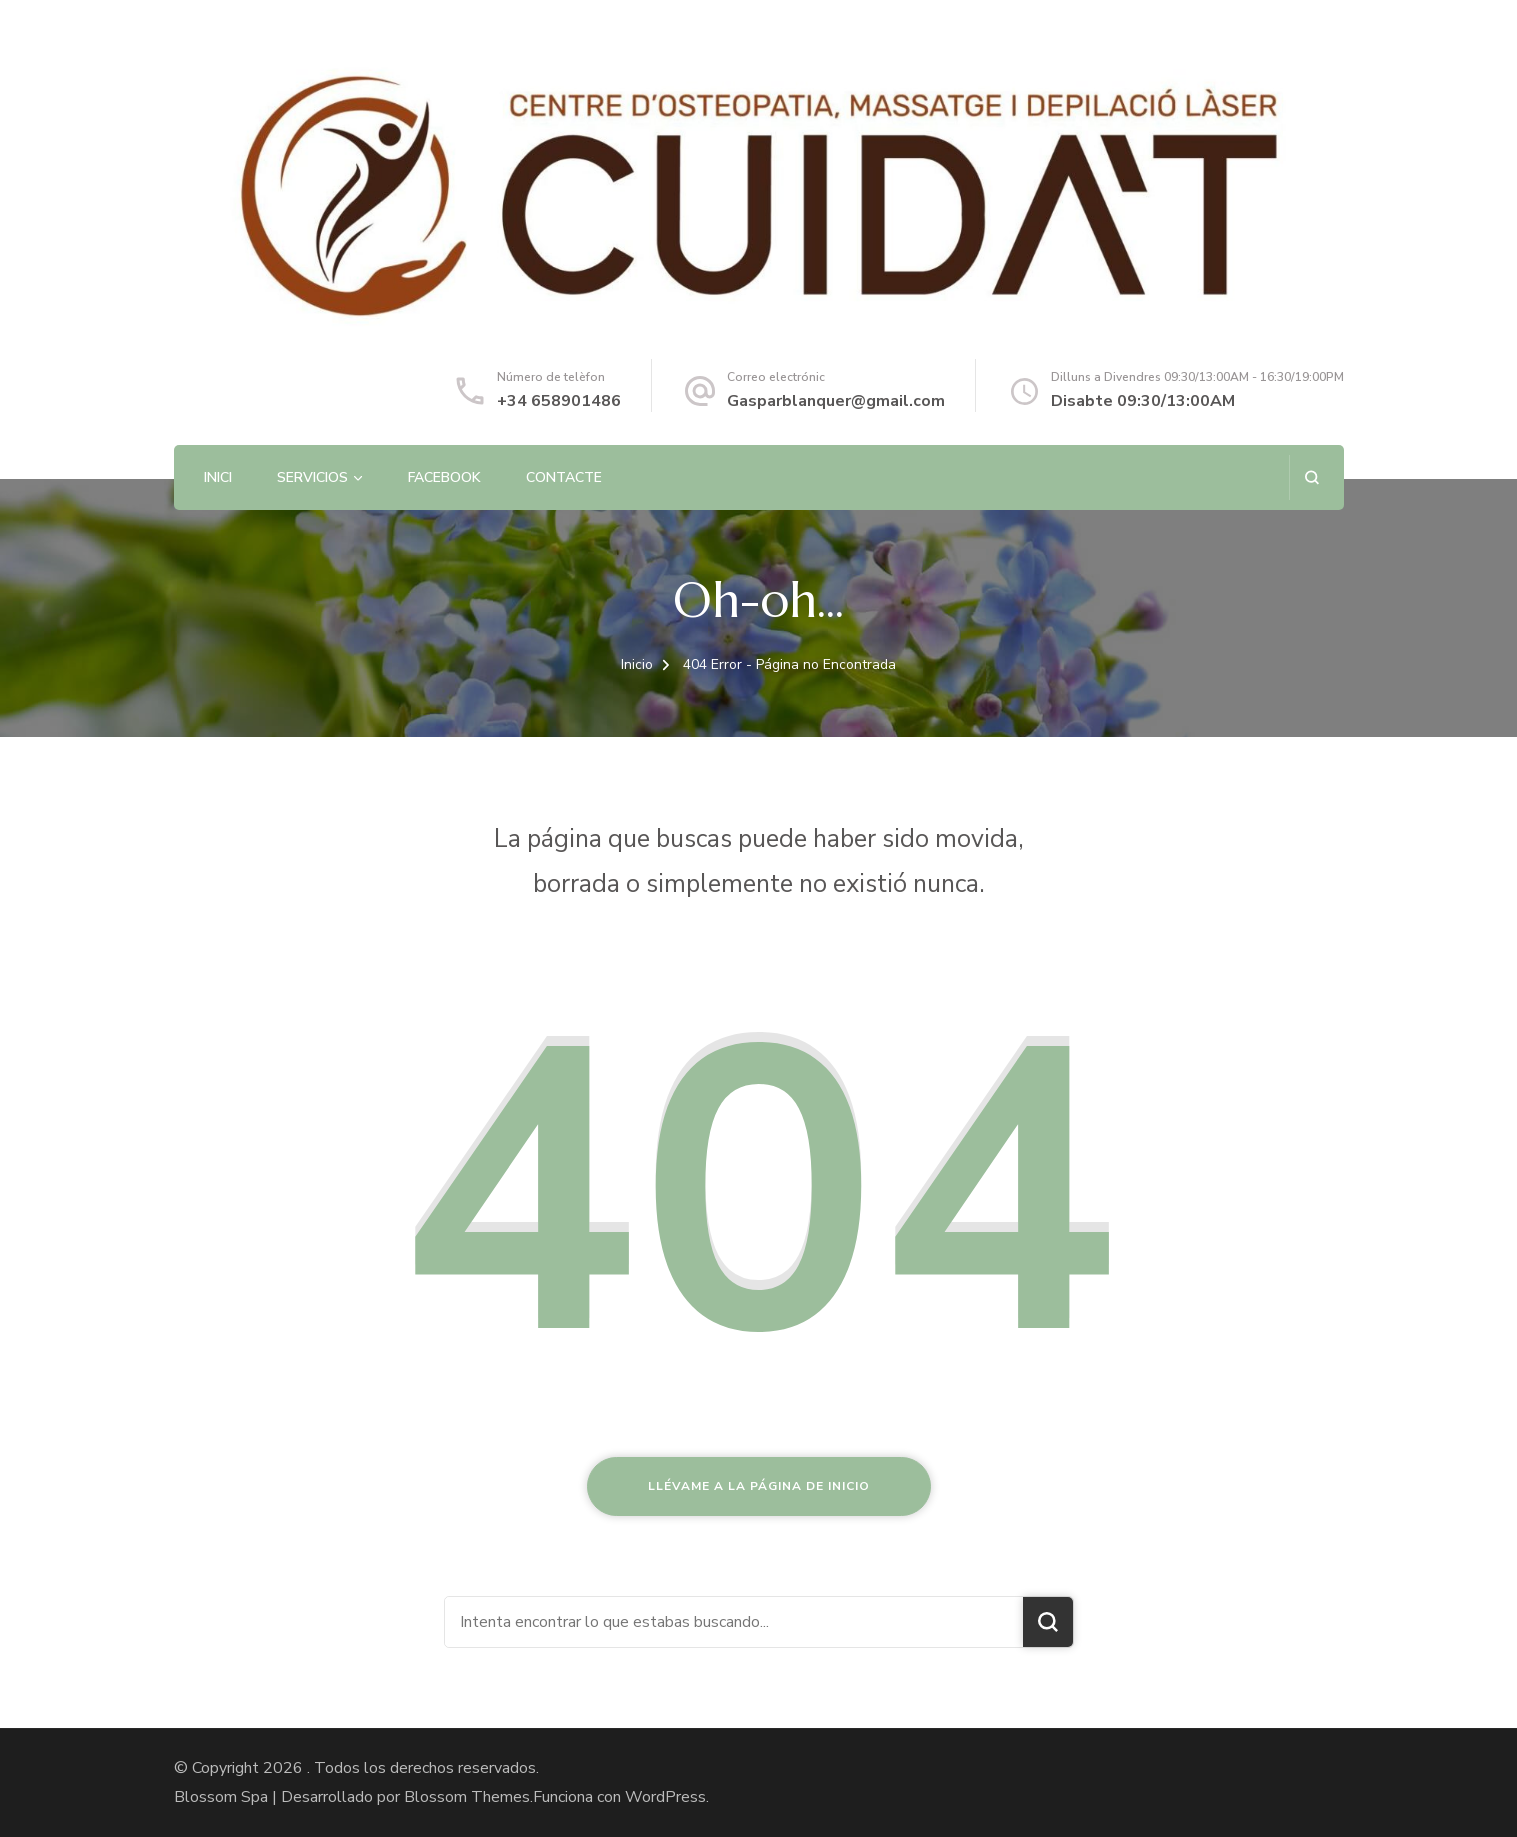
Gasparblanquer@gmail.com (836, 401)
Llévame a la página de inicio (759, 1486)
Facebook (444, 477)
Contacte (564, 477)
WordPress (665, 1797)
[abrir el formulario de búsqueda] (1311, 477)
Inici (218, 477)
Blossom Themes (467, 1797)
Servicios (312, 477)
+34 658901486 (559, 401)
